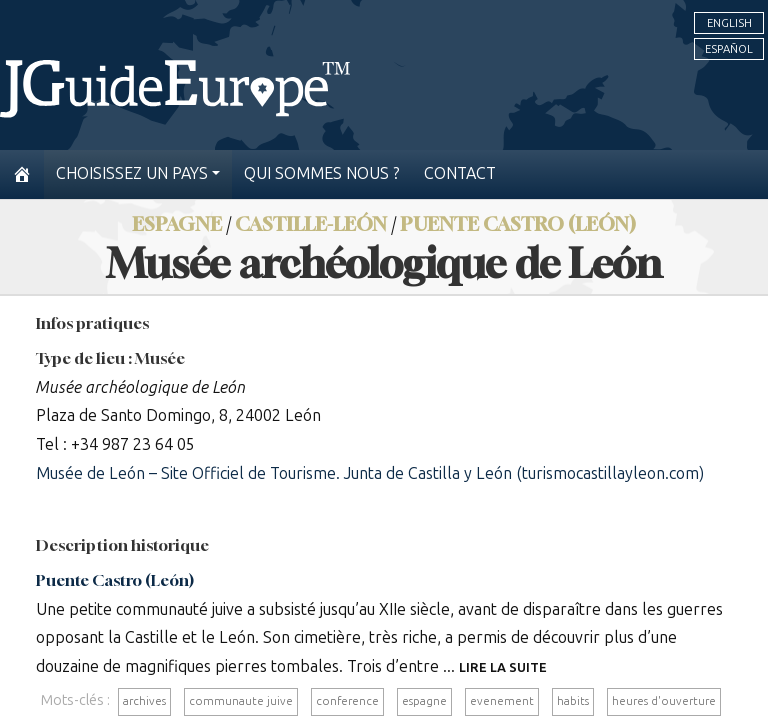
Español (729, 49)
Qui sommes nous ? (322, 173)
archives (144, 701)
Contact (460, 173)
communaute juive (241, 701)
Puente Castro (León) (518, 223)
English (729, 23)
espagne (424, 701)
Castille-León (311, 223)
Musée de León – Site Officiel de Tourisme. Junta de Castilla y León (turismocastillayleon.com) (370, 473)
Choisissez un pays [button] (132, 173)
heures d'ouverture (664, 701)
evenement (502, 701)
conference (347, 701)
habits (573, 701)
